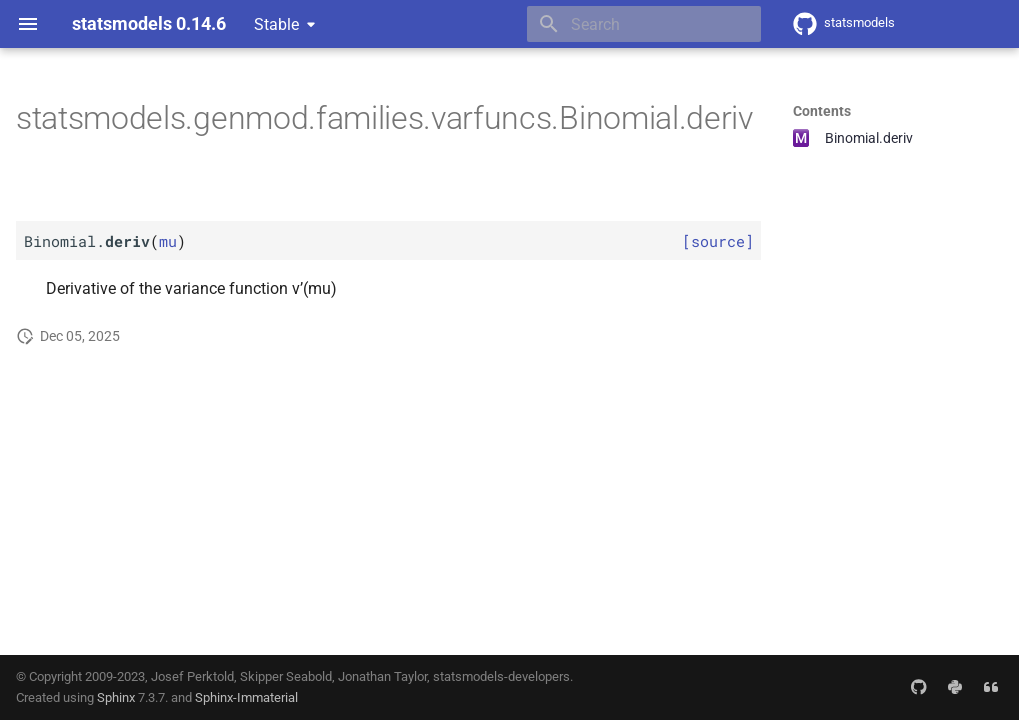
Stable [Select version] (276, 24)
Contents (822, 111)
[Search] (644, 24)
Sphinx (116, 697)
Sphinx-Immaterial (246, 697)
